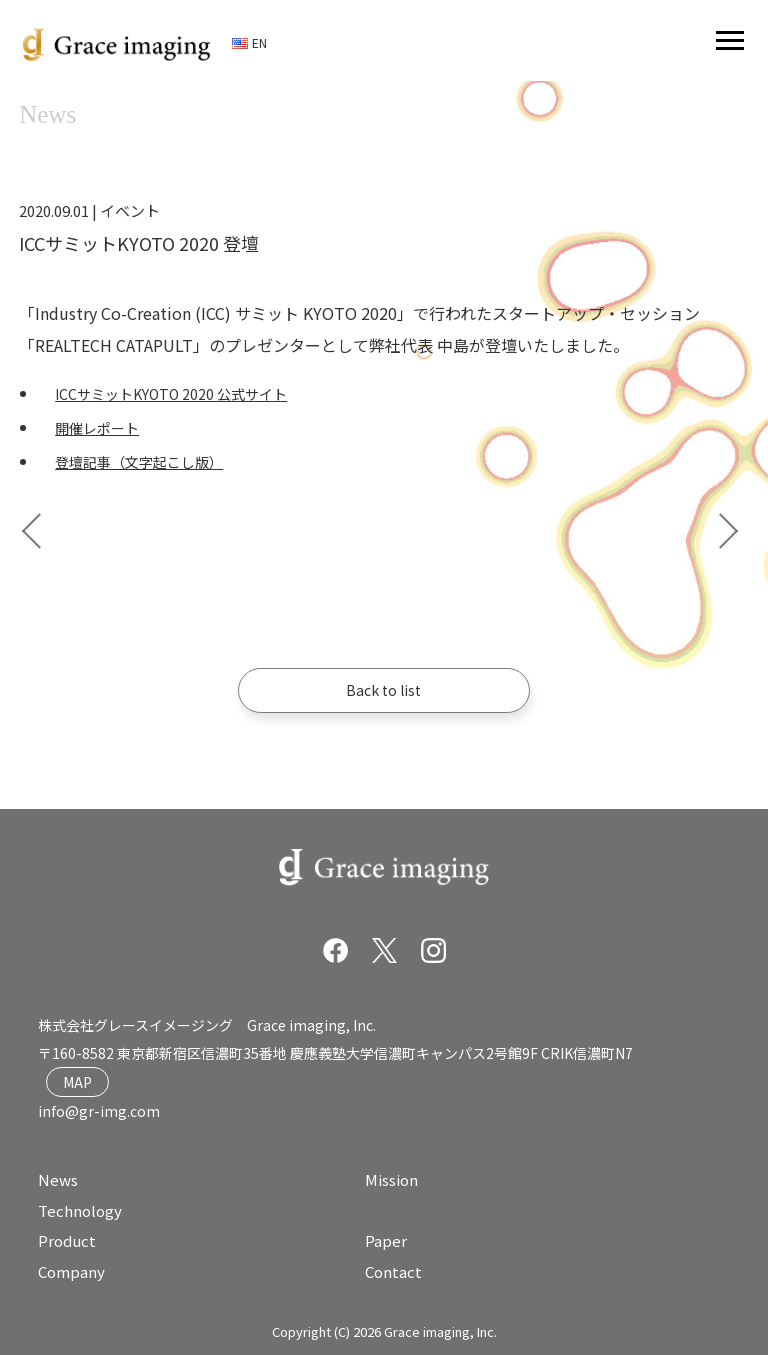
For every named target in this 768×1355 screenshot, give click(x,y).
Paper (386, 1240)
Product (67, 1240)
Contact (393, 1271)
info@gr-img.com (99, 1111)
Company (71, 1271)
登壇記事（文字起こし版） (139, 462)
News (58, 1179)
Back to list (383, 690)
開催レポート (97, 428)
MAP (77, 1082)
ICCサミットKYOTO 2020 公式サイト (171, 394)
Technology (80, 1210)
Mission (391, 1179)
